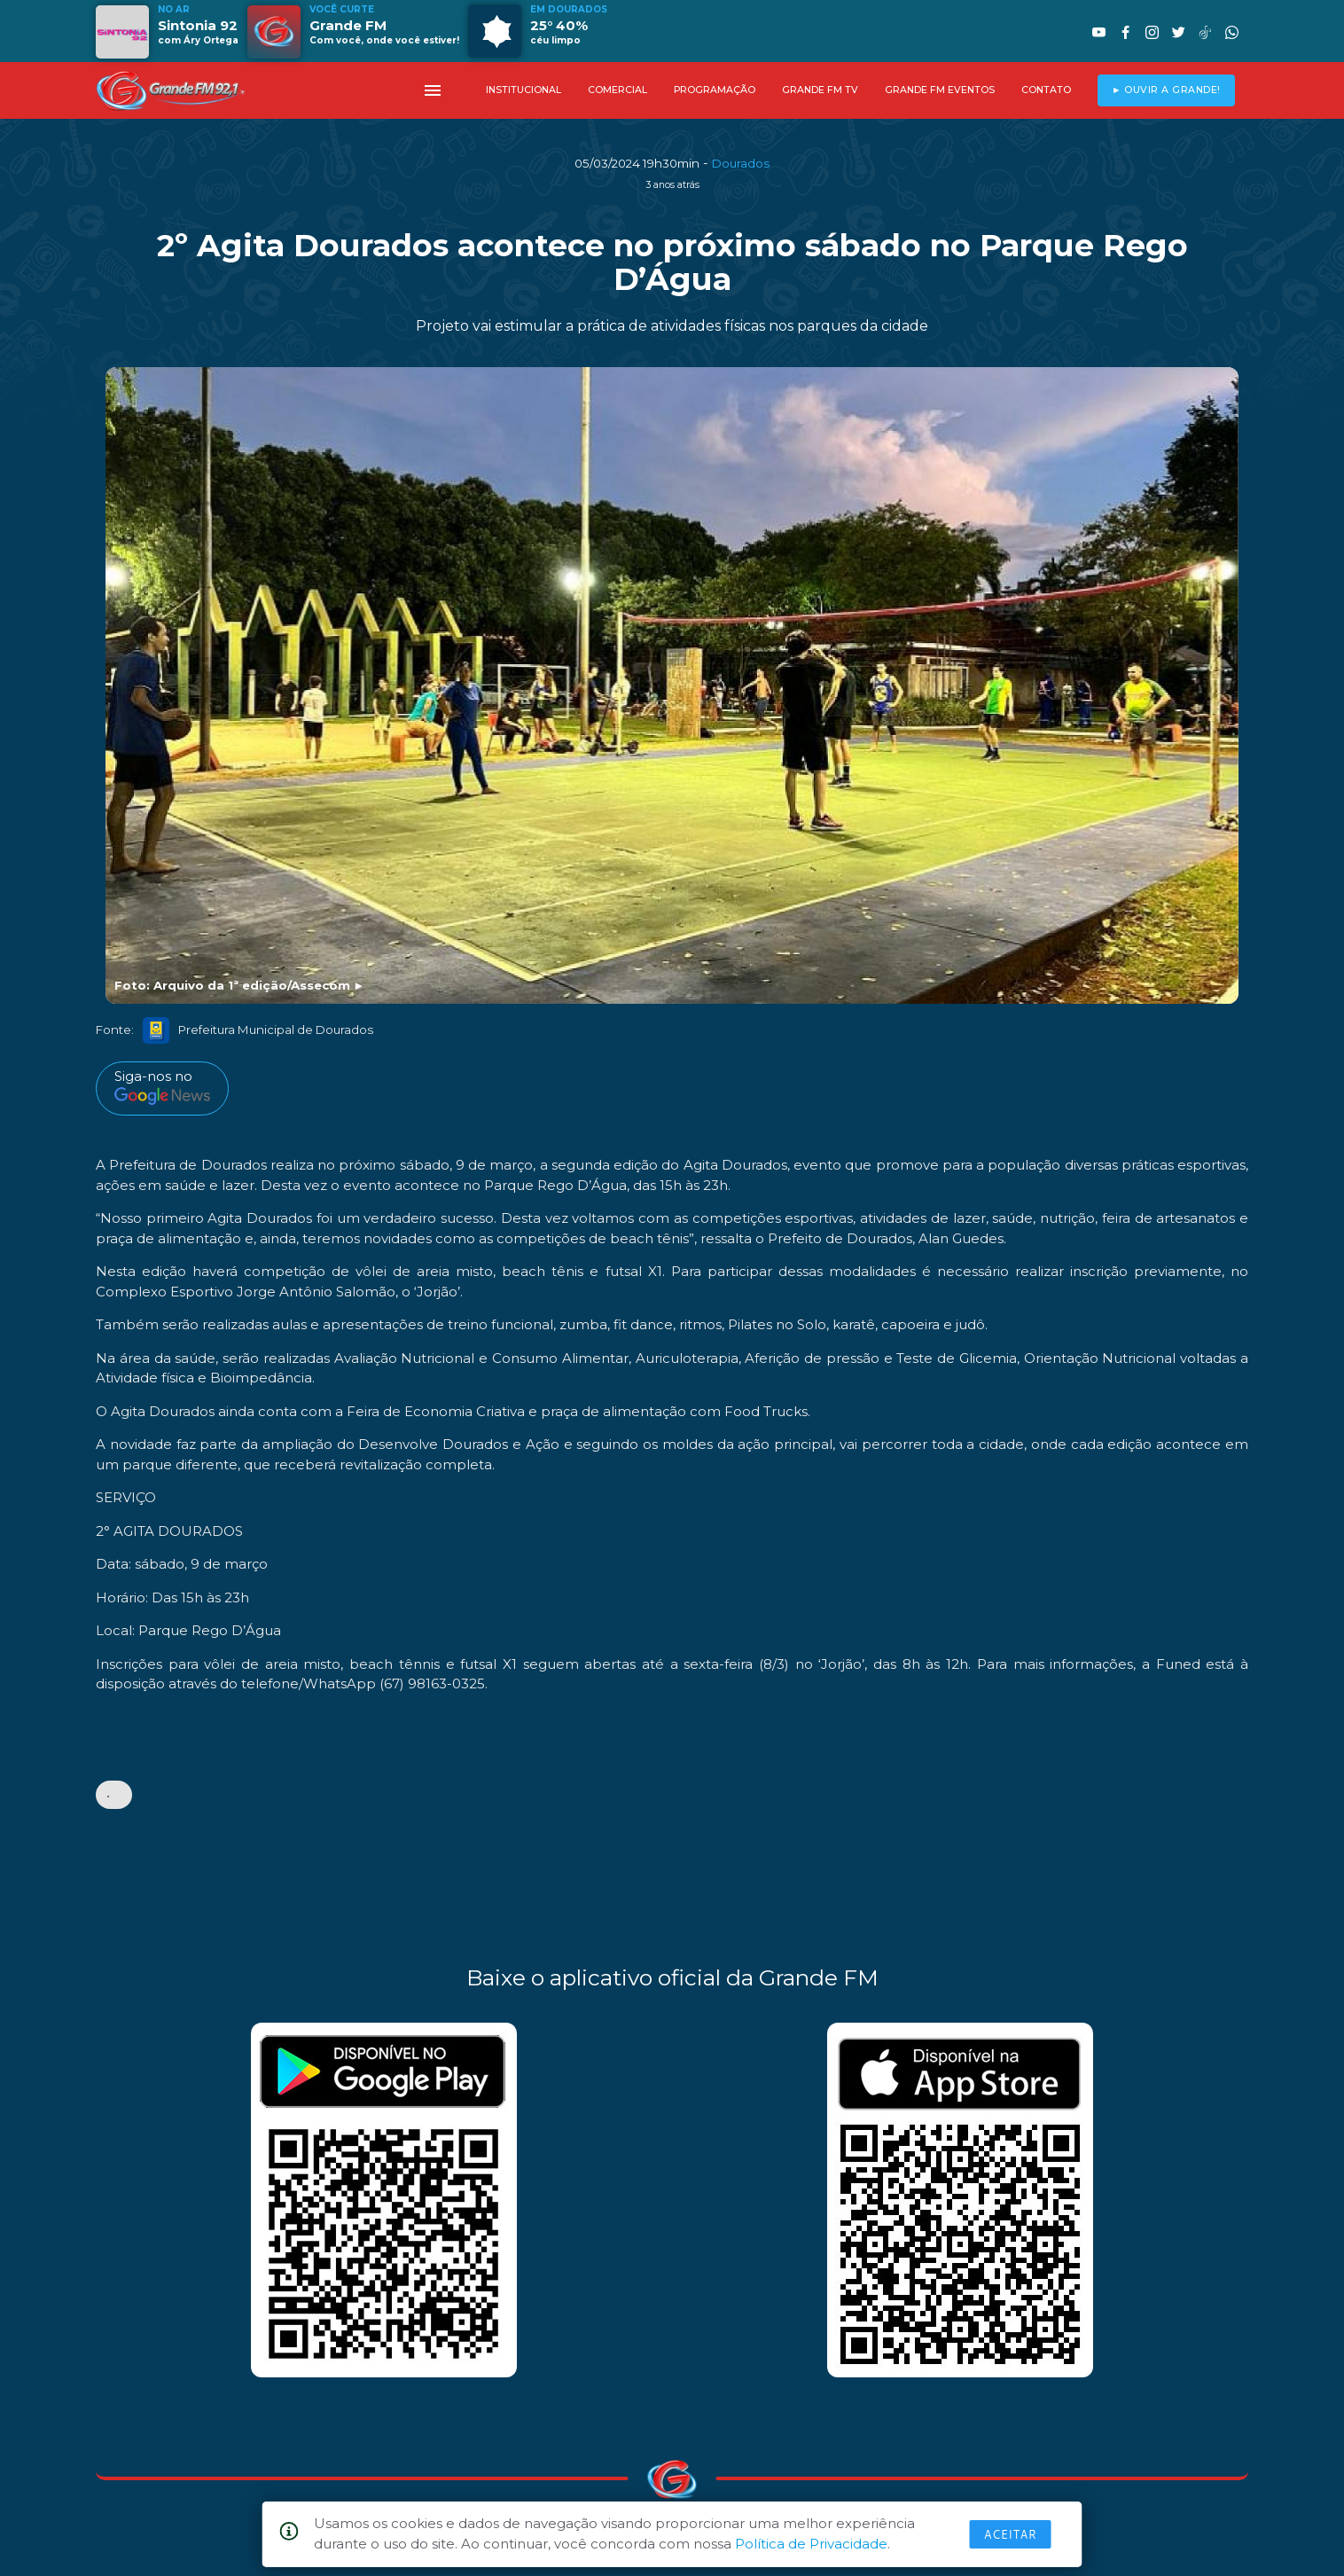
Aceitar (1010, 2534)
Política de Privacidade (811, 2543)
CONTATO (1046, 90)
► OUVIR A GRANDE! (1166, 90)
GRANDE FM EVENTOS (940, 90)
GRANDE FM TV (820, 90)
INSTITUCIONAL (523, 90)
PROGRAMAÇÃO (714, 90)
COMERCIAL (617, 90)
